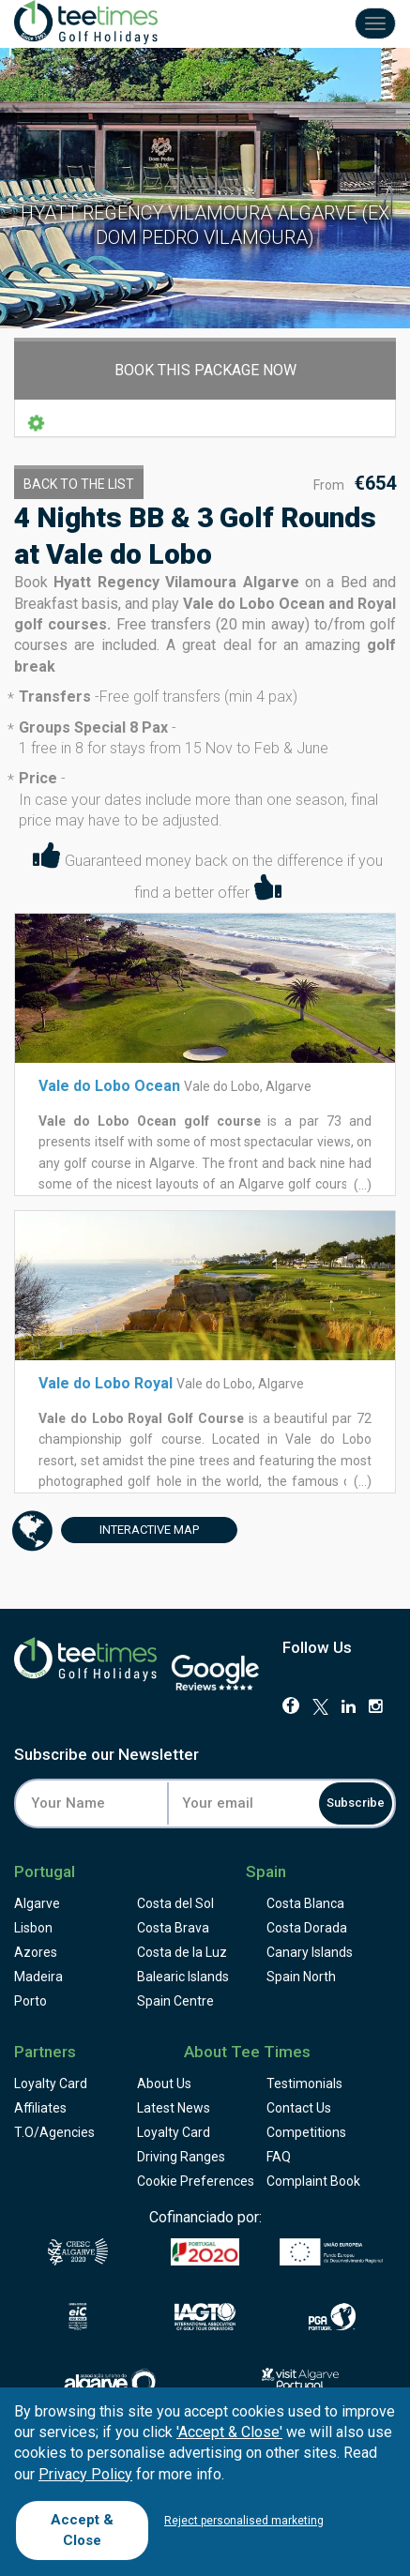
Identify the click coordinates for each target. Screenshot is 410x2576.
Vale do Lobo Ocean (109, 1086)
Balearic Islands (183, 1976)
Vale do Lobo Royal (105, 1383)
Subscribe (355, 1803)
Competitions (306, 2132)
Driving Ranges (181, 2156)
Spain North (301, 1976)
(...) (361, 1184)
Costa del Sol (175, 1903)
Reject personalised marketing (244, 2520)
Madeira (38, 1976)
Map (130, 1530)
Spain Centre (175, 2000)
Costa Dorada (306, 1927)
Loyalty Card (50, 2083)
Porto (30, 2000)
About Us (164, 2083)
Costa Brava (173, 1927)
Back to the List (78, 484)
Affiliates (40, 2107)
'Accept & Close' (229, 2432)
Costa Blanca (305, 1903)
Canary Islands (309, 1952)
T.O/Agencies (54, 2132)
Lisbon (33, 1927)
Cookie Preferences (195, 2181)
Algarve (37, 1903)
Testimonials (304, 2083)
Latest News (173, 2107)
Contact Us (298, 2107)
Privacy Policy (85, 2474)
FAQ (278, 2156)
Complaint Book (313, 2181)
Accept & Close (82, 2529)
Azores (35, 1952)
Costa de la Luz (182, 1952)
